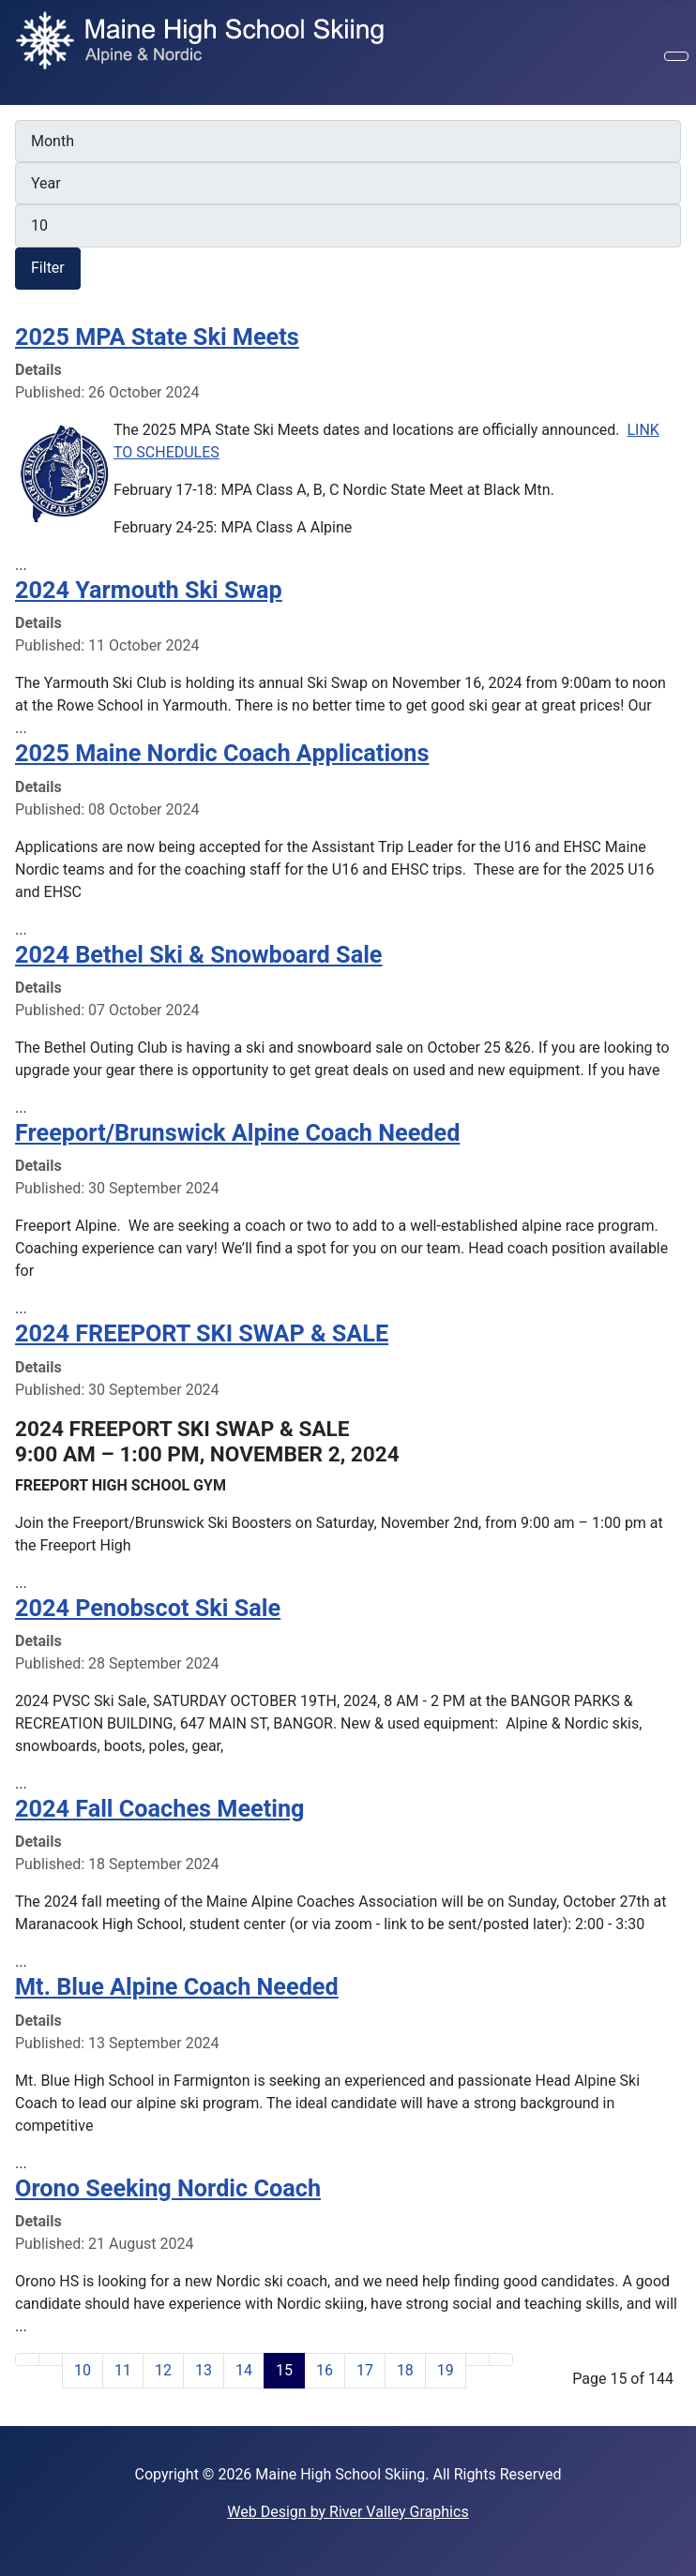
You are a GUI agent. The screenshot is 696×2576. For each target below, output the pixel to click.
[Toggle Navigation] (676, 56)
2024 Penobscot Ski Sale (147, 1608)
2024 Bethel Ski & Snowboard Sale (198, 954)
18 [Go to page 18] (405, 2370)
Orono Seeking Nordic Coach (168, 2188)
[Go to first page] (27, 2359)
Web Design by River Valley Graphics (347, 2512)
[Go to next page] (477, 2359)
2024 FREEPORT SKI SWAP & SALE (201, 1333)
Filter (48, 268)
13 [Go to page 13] (203, 2370)
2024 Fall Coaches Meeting (159, 1808)
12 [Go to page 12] (163, 2370)
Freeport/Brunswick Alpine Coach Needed (237, 1132)
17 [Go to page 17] (364, 2370)
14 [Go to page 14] (243, 2370)
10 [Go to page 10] (82, 2370)
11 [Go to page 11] (122, 2370)
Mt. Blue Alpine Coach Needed (177, 1986)
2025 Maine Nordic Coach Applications (222, 753)
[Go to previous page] (50, 2359)
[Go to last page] (501, 2359)
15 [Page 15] (284, 2370)
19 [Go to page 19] (445, 2370)
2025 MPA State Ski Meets (157, 337)
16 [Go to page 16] (324, 2370)
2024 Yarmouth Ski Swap (148, 590)
